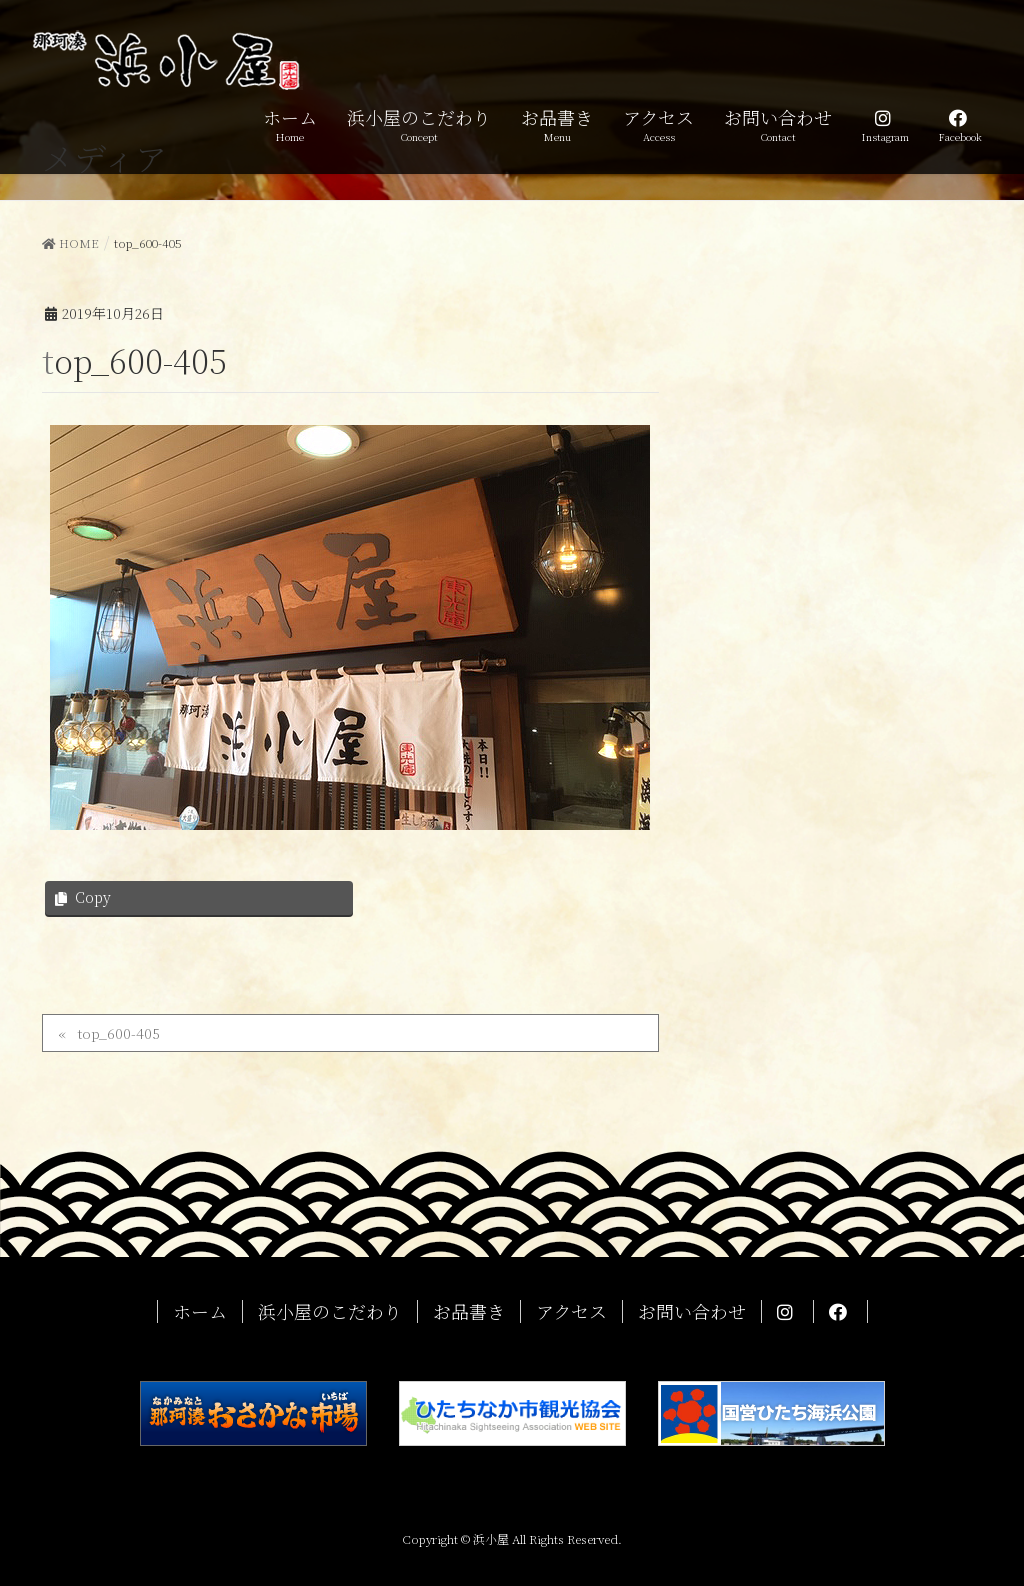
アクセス (571, 1311)
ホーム (200, 1311)
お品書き (469, 1311)
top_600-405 (118, 1033)
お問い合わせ (692, 1311)
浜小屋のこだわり (330, 1311)
